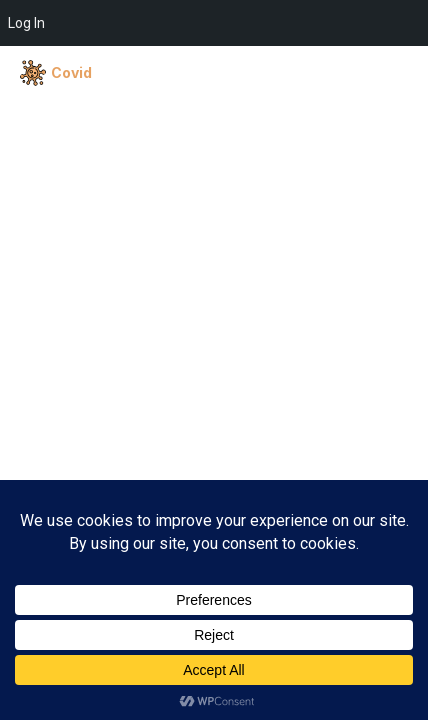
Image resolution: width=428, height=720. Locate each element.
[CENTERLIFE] (117, 73)
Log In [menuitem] (26, 23)
